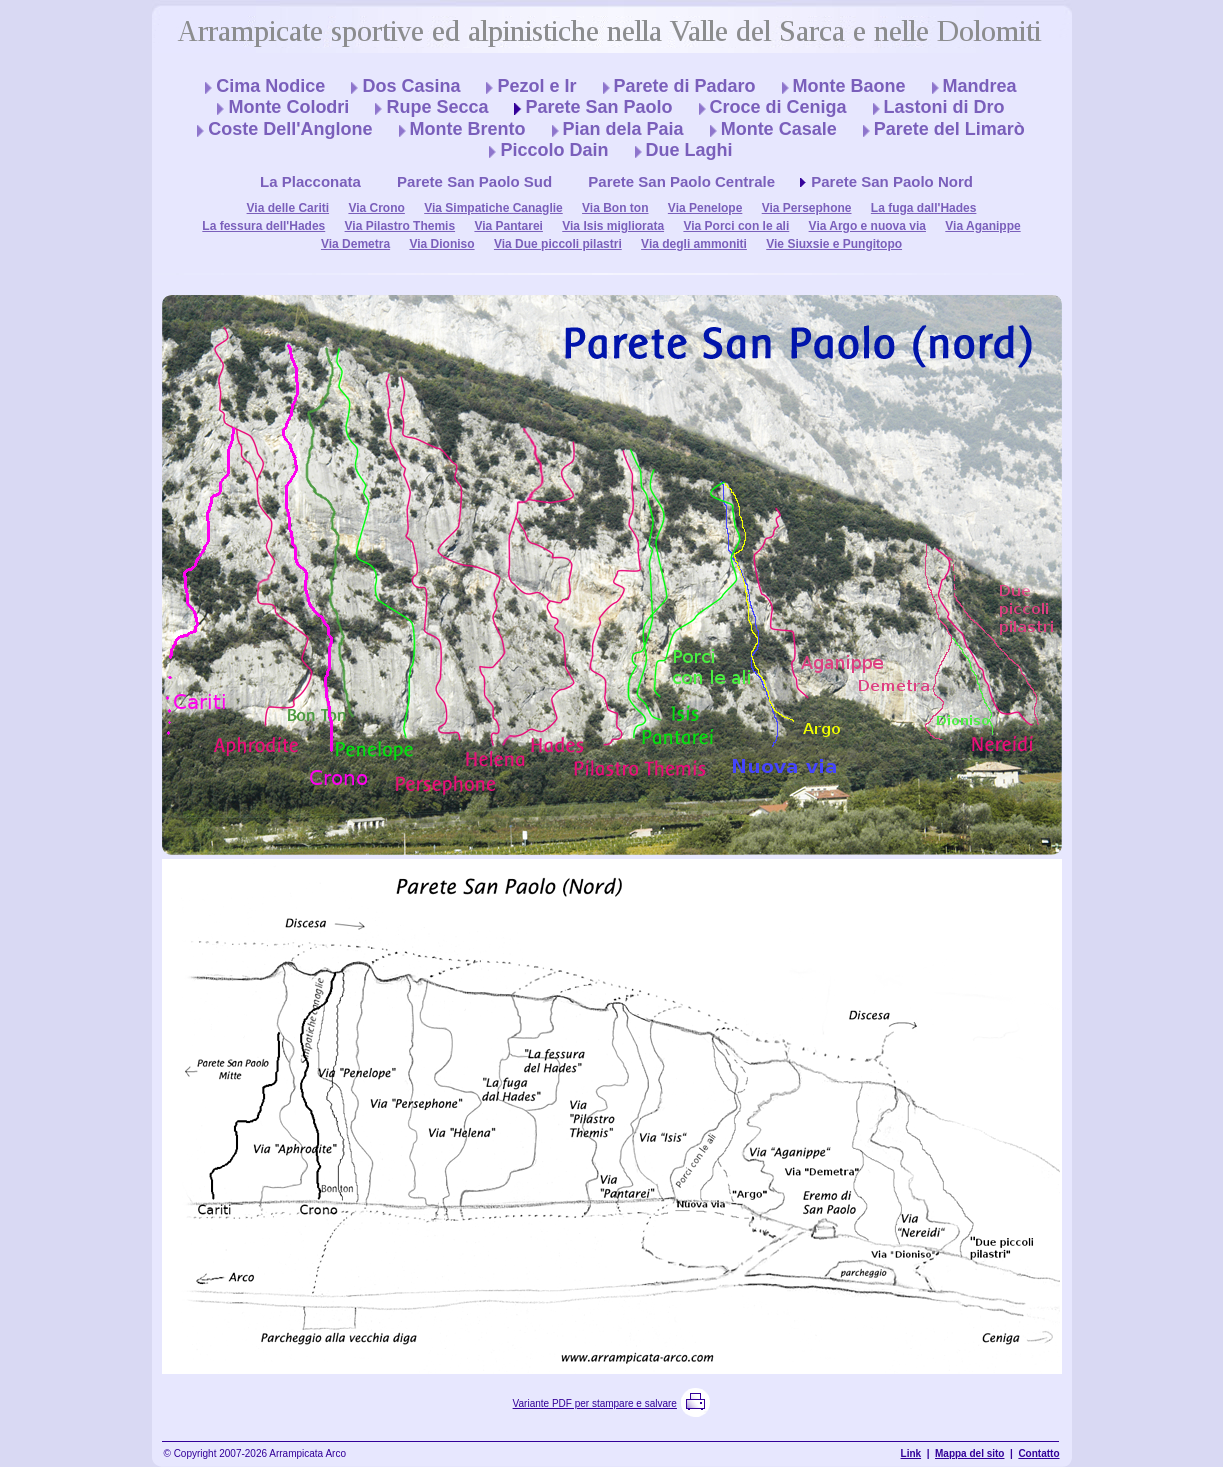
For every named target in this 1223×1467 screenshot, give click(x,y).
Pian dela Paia (623, 129)
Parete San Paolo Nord (892, 181)
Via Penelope (705, 208)
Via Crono (376, 208)
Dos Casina (411, 86)
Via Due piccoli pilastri (558, 244)
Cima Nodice (270, 86)
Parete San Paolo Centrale (681, 181)
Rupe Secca (437, 107)
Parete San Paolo (598, 107)
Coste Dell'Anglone (290, 129)
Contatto (1038, 1453)
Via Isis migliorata (613, 226)
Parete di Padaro (685, 86)
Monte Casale (779, 129)
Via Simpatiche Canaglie (493, 208)
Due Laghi (689, 150)
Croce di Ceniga (778, 107)
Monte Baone (849, 86)
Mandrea (980, 86)
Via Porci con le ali (736, 226)
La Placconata (310, 181)
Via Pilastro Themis (400, 226)
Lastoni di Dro (944, 107)
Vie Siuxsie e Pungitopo (834, 244)
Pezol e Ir (536, 86)
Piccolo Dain (554, 150)
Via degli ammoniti (694, 244)
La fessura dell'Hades (263, 226)
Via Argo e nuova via (867, 226)
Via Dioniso (441, 244)
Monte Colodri (288, 107)
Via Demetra (355, 244)
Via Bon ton (615, 208)
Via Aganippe (982, 226)
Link (911, 1453)
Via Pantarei (508, 226)
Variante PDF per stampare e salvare (595, 1403)
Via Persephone (807, 208)
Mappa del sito (969, 1453)
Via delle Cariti (288, 208)
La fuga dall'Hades (924, 208)
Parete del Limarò (949, 129)
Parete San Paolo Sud (474, 181)
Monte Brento (468, 129)
